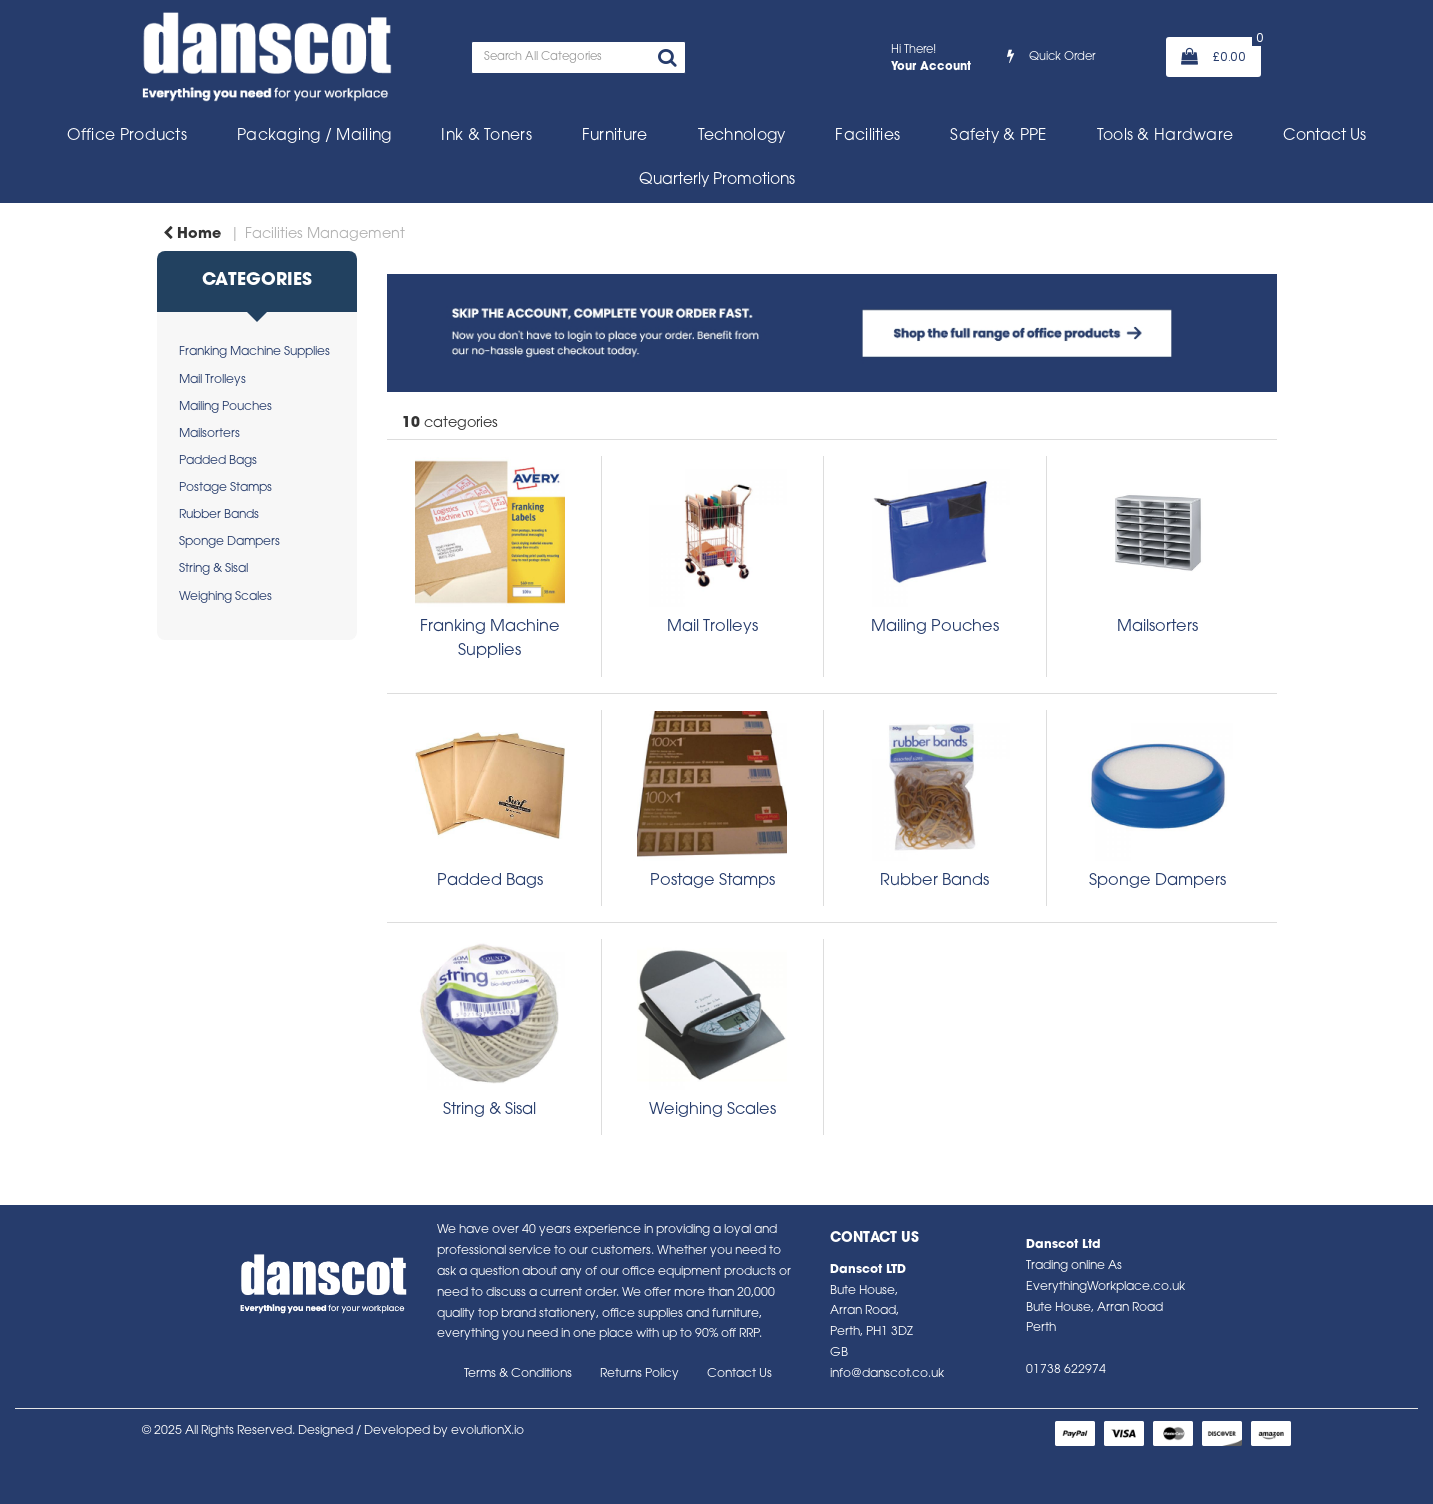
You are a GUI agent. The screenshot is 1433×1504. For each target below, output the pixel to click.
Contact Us (1324, 136)
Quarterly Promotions (717, 180)
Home (192, 234)
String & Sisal (213, 569)
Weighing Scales (225, 597)
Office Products (127, 136)
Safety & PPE (998, 136)
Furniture (615, 136)
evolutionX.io (487, 1431)
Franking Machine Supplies (254, 352)
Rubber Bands (219, 515)
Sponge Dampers (229, 542)
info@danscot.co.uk (887, 1374)
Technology (742, 136)
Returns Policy (639, 1374)
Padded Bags (218, 461)
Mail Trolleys (212, 380)
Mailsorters (209, 434)
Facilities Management (325, 234)
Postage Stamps (225, 488)
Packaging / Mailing (314, 136)
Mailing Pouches (225, 407)
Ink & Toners (486, 136)
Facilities (867, 136)
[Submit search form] (667, 60)
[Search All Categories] (578, 57)
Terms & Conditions (518, 1374)
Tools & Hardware (1165, 136)
